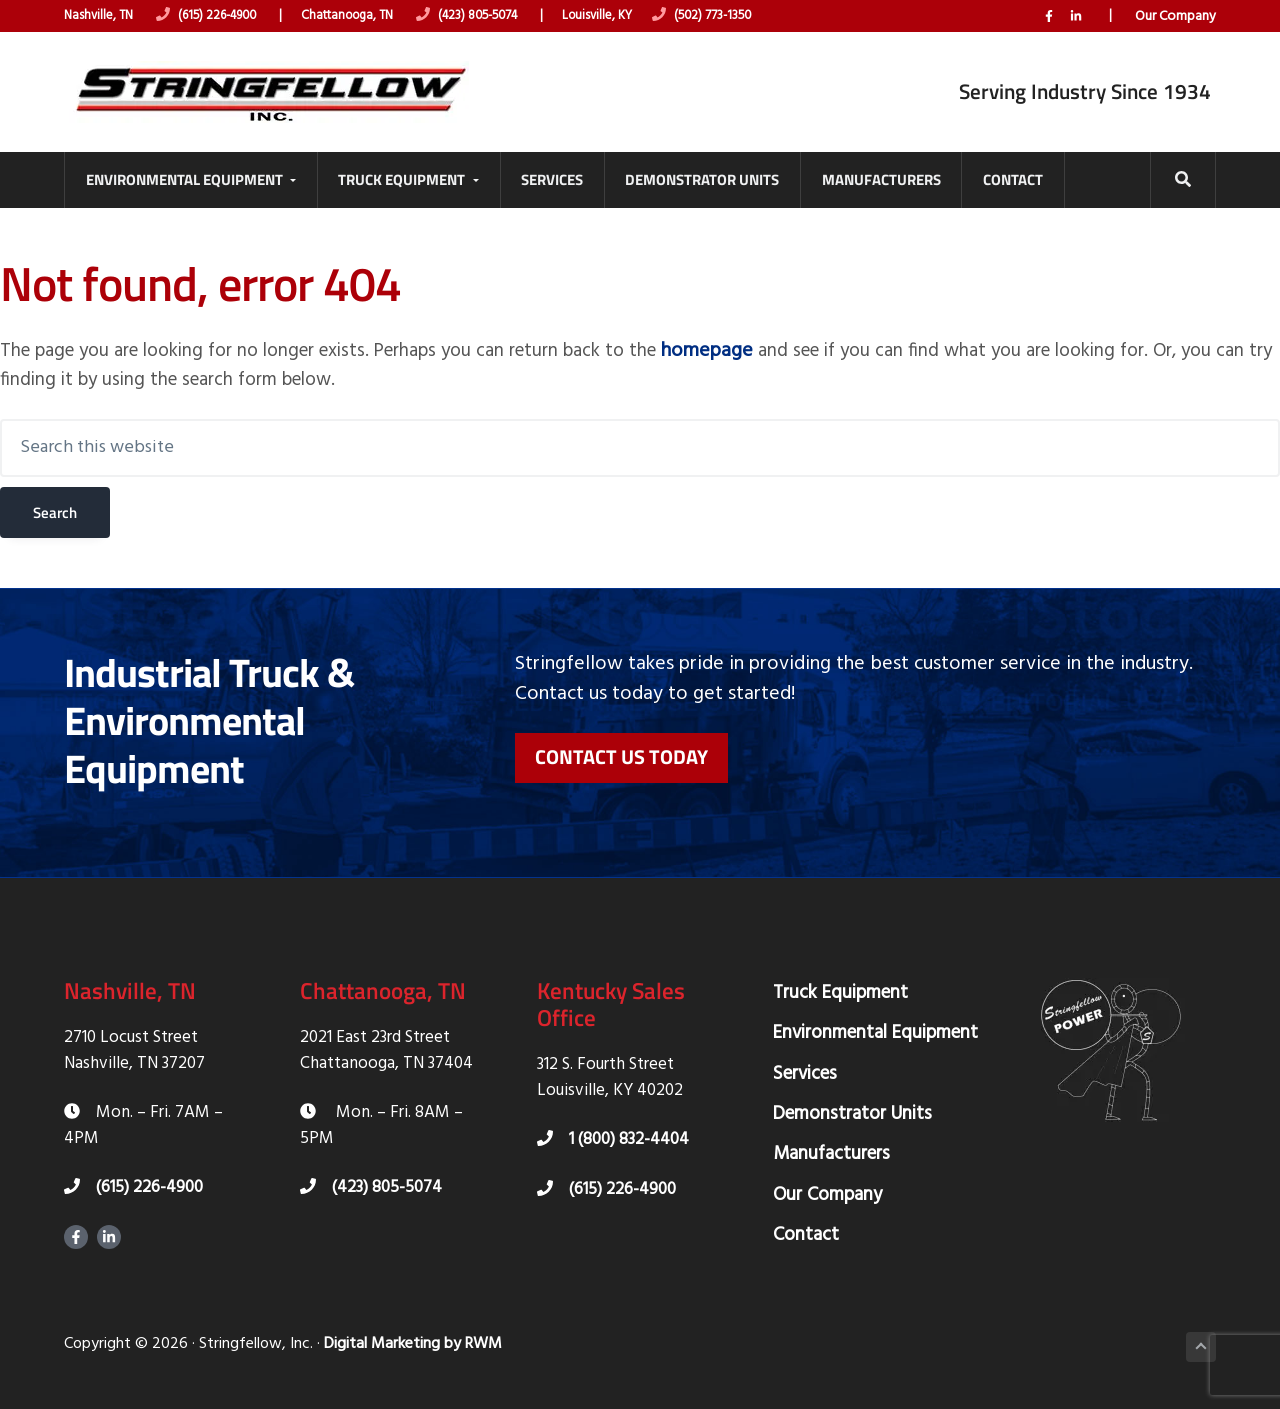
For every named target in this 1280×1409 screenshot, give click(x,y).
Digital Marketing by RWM (413, 1337)
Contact (806, 1228)
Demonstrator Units (852, 1107)
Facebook (1049, 16)
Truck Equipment (840, 986)
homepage (755, 343)
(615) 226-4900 (214, 16)
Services (805, 1066)
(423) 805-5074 (489, 16)
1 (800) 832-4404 (613, 1132)
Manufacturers (831, 1147)
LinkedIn (1076, 16)
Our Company (1175, 16)
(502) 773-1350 (734, 16)
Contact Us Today (621, 750)
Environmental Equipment (875, 1026)
